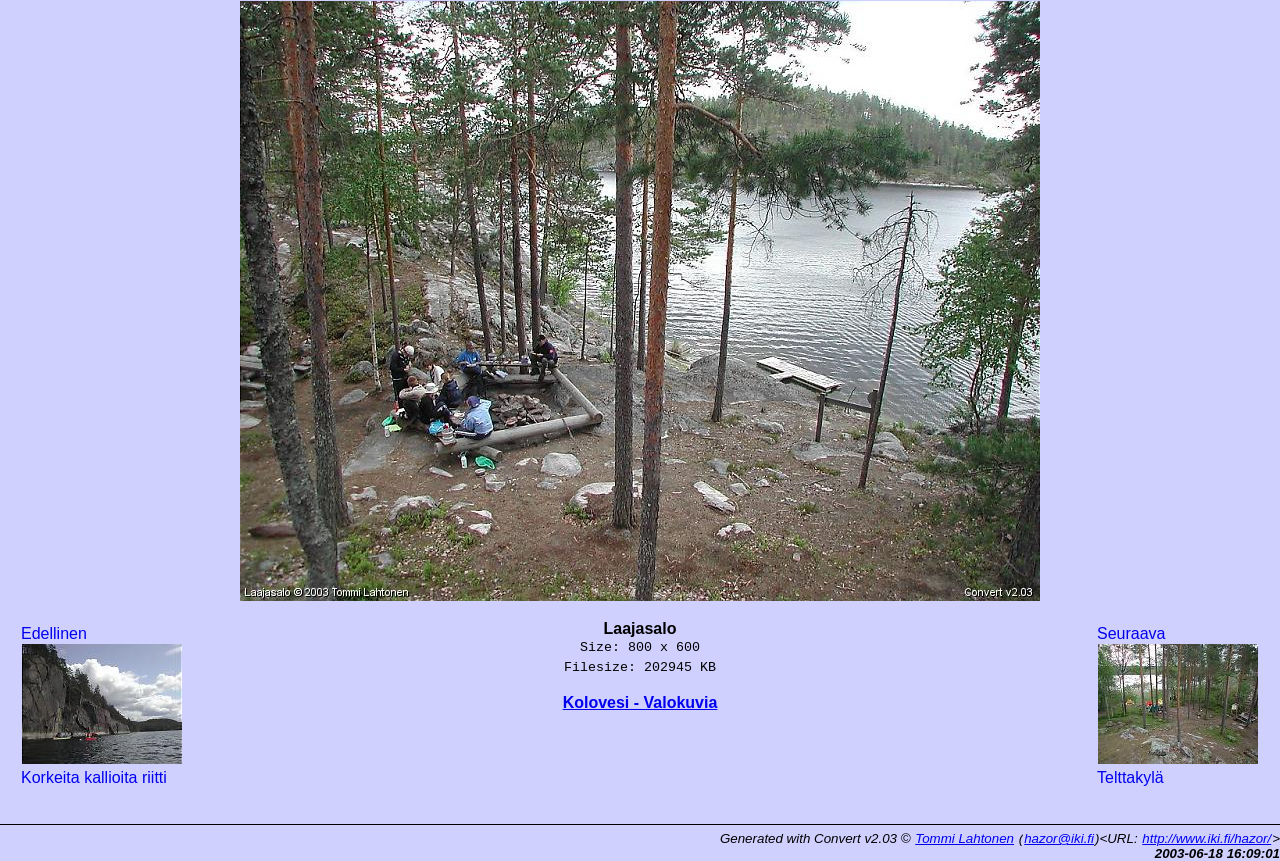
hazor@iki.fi (1059, 838)
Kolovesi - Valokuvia (640, 702)
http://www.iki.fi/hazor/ (1206, 838)
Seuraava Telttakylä (1178, 705)
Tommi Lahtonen (964, 838)
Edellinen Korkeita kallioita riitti (102, 705)
